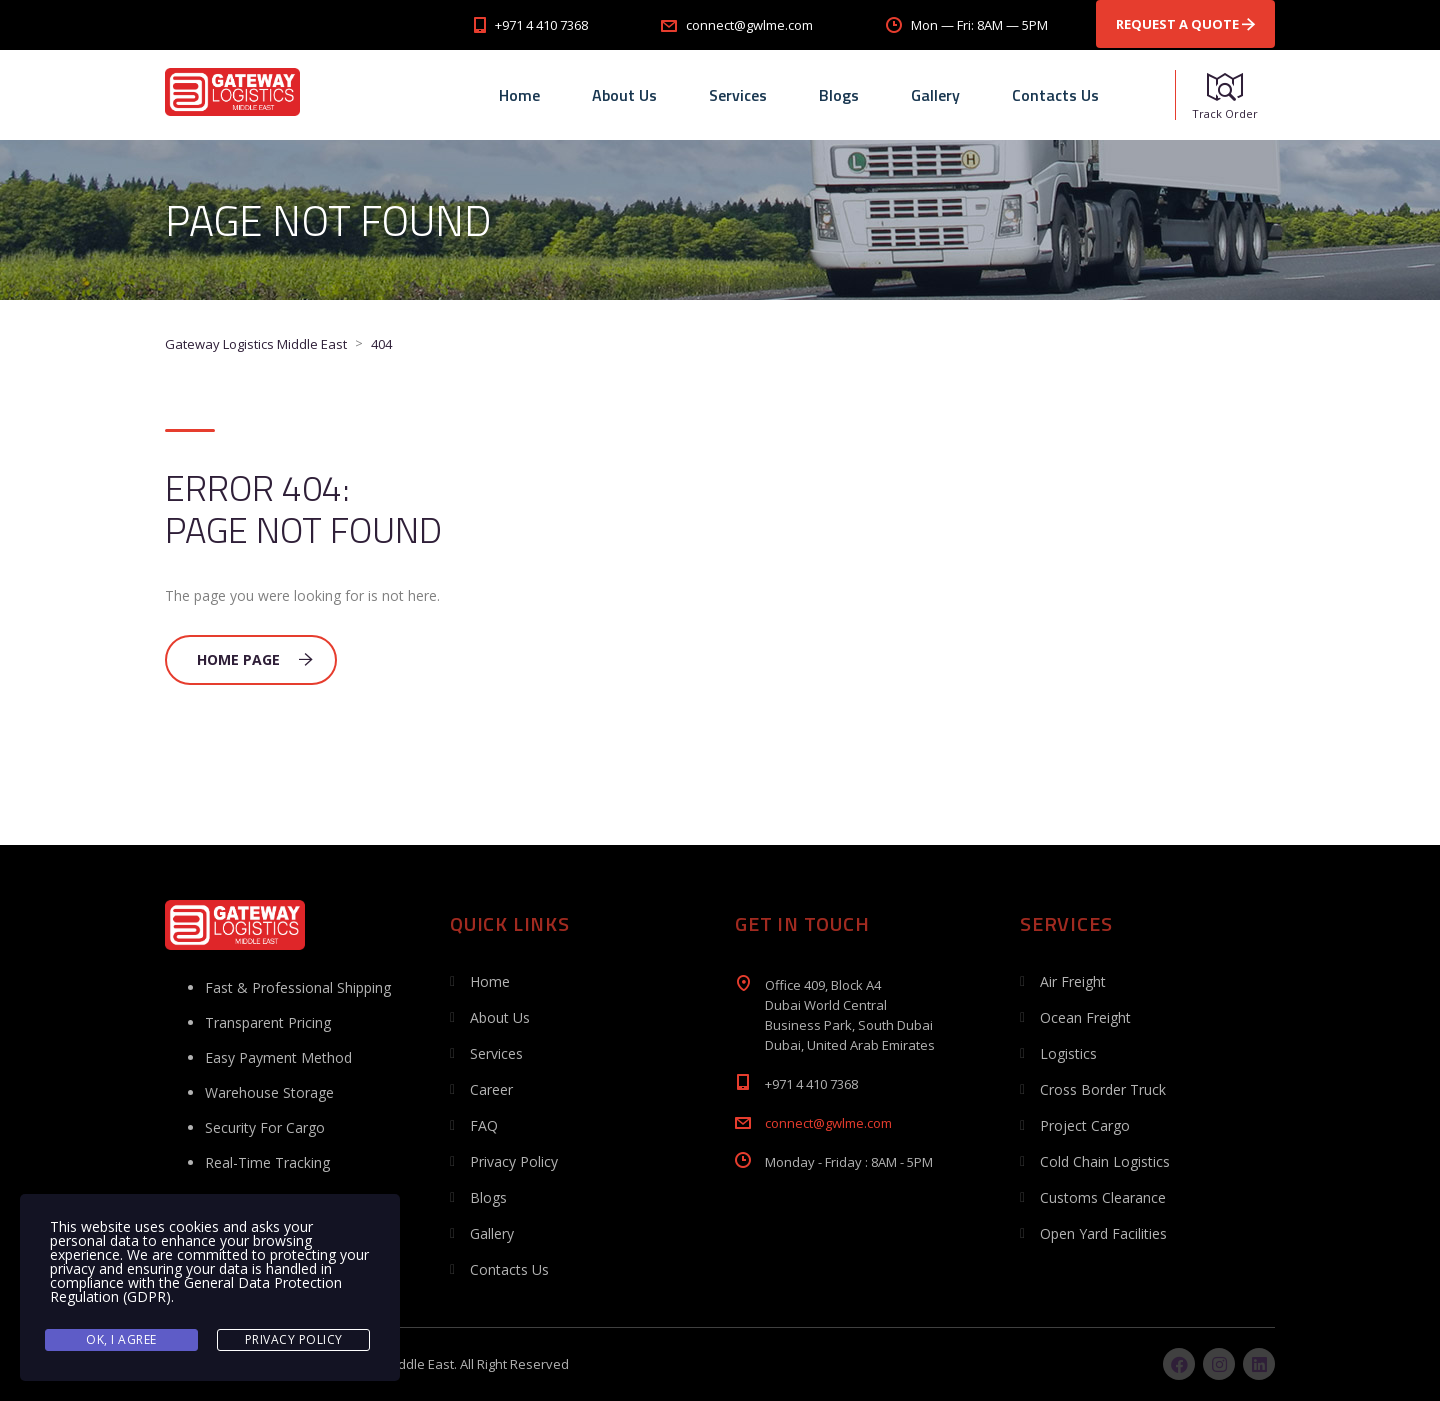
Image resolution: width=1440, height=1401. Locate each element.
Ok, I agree (121, 1339)
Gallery (935, 95)
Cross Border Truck (1103, 1089)
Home (519, 95)
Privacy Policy (514, 1161)
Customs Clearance (1103, 1197)
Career (491, 1089)
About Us (624, 95)
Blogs (839, 95)
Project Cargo (1085, 1125)
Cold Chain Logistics (1105, 1161)
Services (738, 95)
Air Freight (1073, 981)
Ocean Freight (1085, 1017)
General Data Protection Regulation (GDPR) (196, 1289)
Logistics (1068, 1053)
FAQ (484, 1125)
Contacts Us (1055, 95)
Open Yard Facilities (1103, 1233)
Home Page (255, 659)
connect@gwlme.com (828, 1123)
